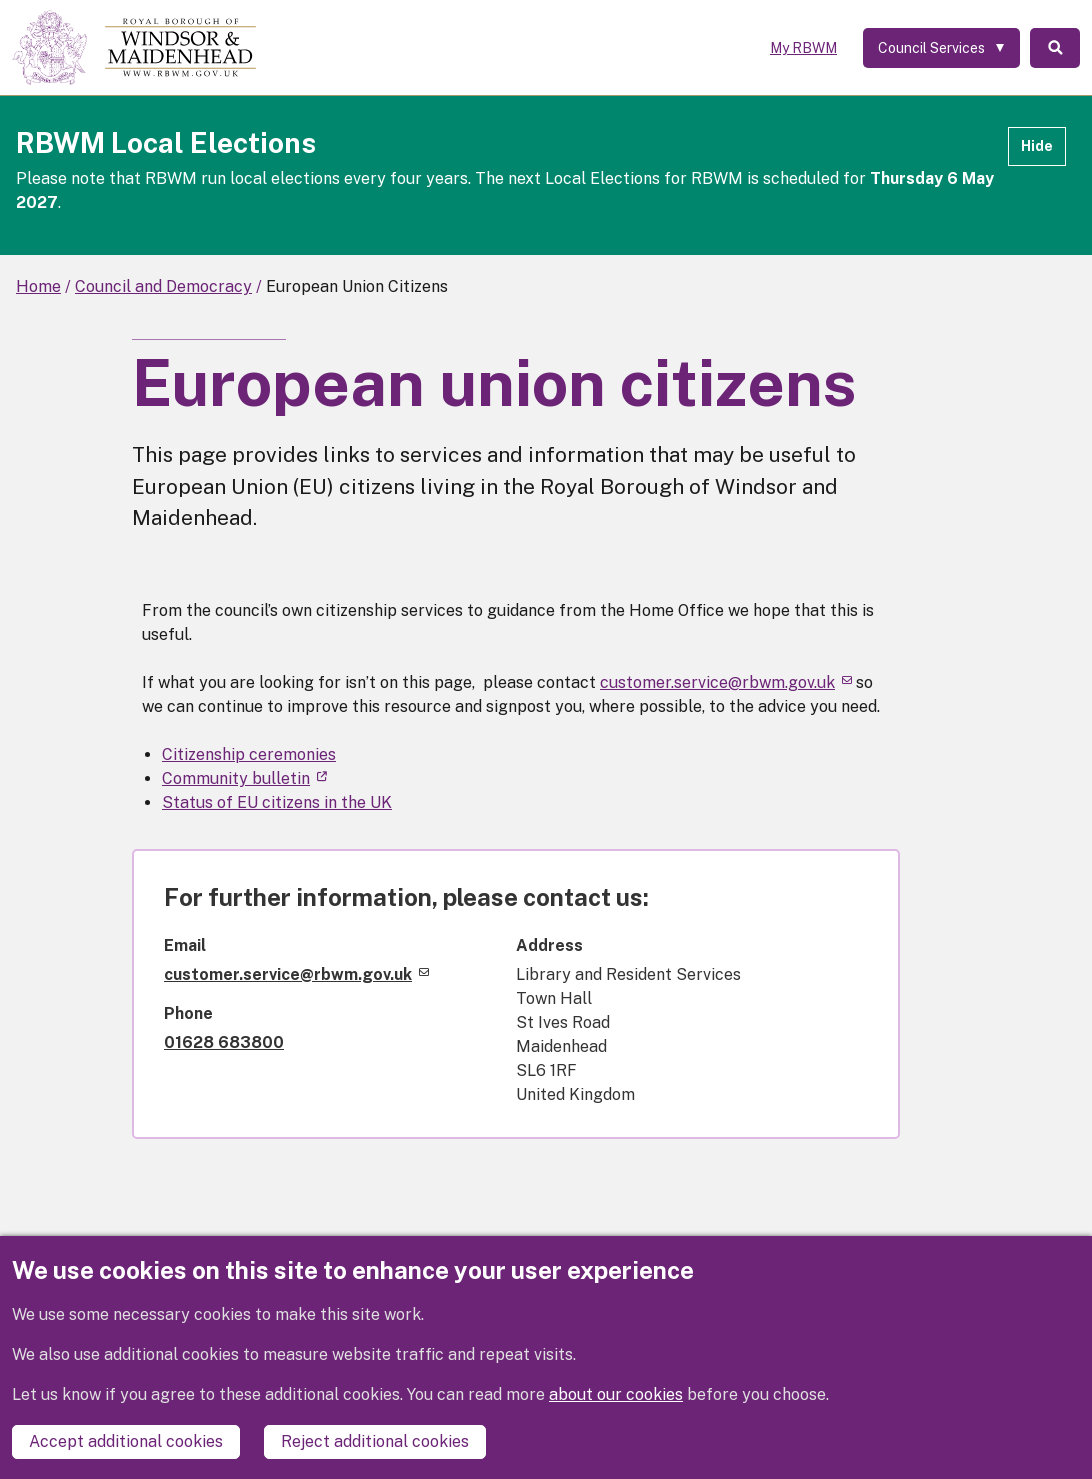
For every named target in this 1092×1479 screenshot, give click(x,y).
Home (38, 286)
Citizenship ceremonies (249, 754)
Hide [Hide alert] (1037, 146)
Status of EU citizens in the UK (277, 802)
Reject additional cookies (375, 1441)
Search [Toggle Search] (1055, 48)
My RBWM (803, 48)
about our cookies (616, 1394)
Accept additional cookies (126, 1441)
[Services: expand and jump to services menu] (941, 48)
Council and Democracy (163, 286)
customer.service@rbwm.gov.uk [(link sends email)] (726, 682)
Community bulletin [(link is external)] (244, 778)
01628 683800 (224, 1042)
